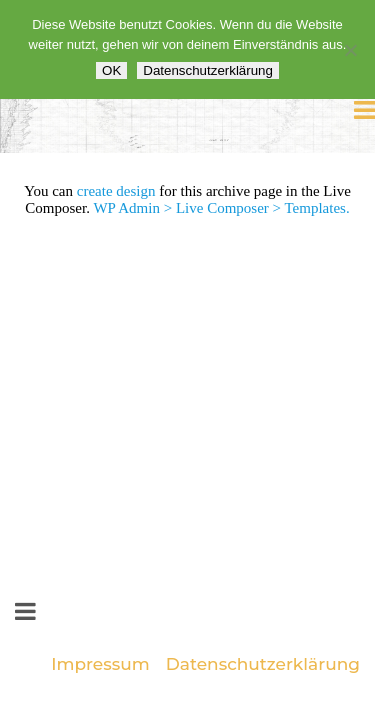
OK (111, 70)
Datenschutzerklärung (263, 664)
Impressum (100, 664)
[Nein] (350, 50)
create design (116, 191)
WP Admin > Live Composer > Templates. (221, 208)
